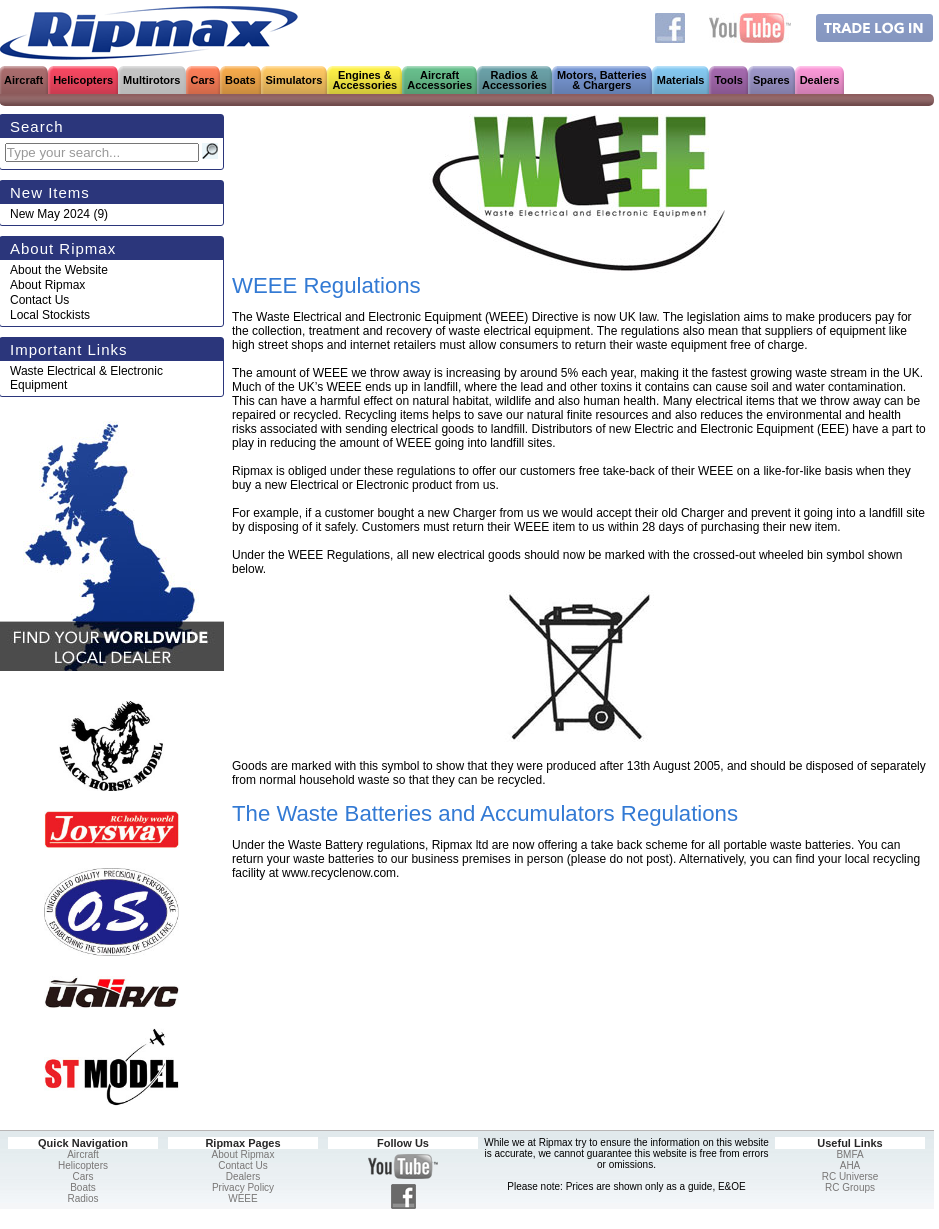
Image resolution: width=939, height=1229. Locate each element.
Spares (771, 80)
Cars (203, 80)
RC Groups (850, 1187)
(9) (59, 214)
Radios (82, 1198)
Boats (240, 80)
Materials (681, 80)
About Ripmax (47, 285)
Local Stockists (50, 315)
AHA (850, 1165)
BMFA (849, 1154)
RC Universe (850, 1176)
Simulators (294, 80)
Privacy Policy (243, 1187)
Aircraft (23, 80)
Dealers (820, 80)
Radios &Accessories (514, 80)
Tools (728, 80)
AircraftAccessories (439, 80)
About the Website (59, 270)
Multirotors (151, 80)
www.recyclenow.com (339, 873)
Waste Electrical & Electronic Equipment (86, 378)
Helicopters (83, 80)
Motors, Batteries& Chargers (602, 80)
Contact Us (39, 300)
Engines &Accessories (364, 80)
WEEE (242, 1198)
